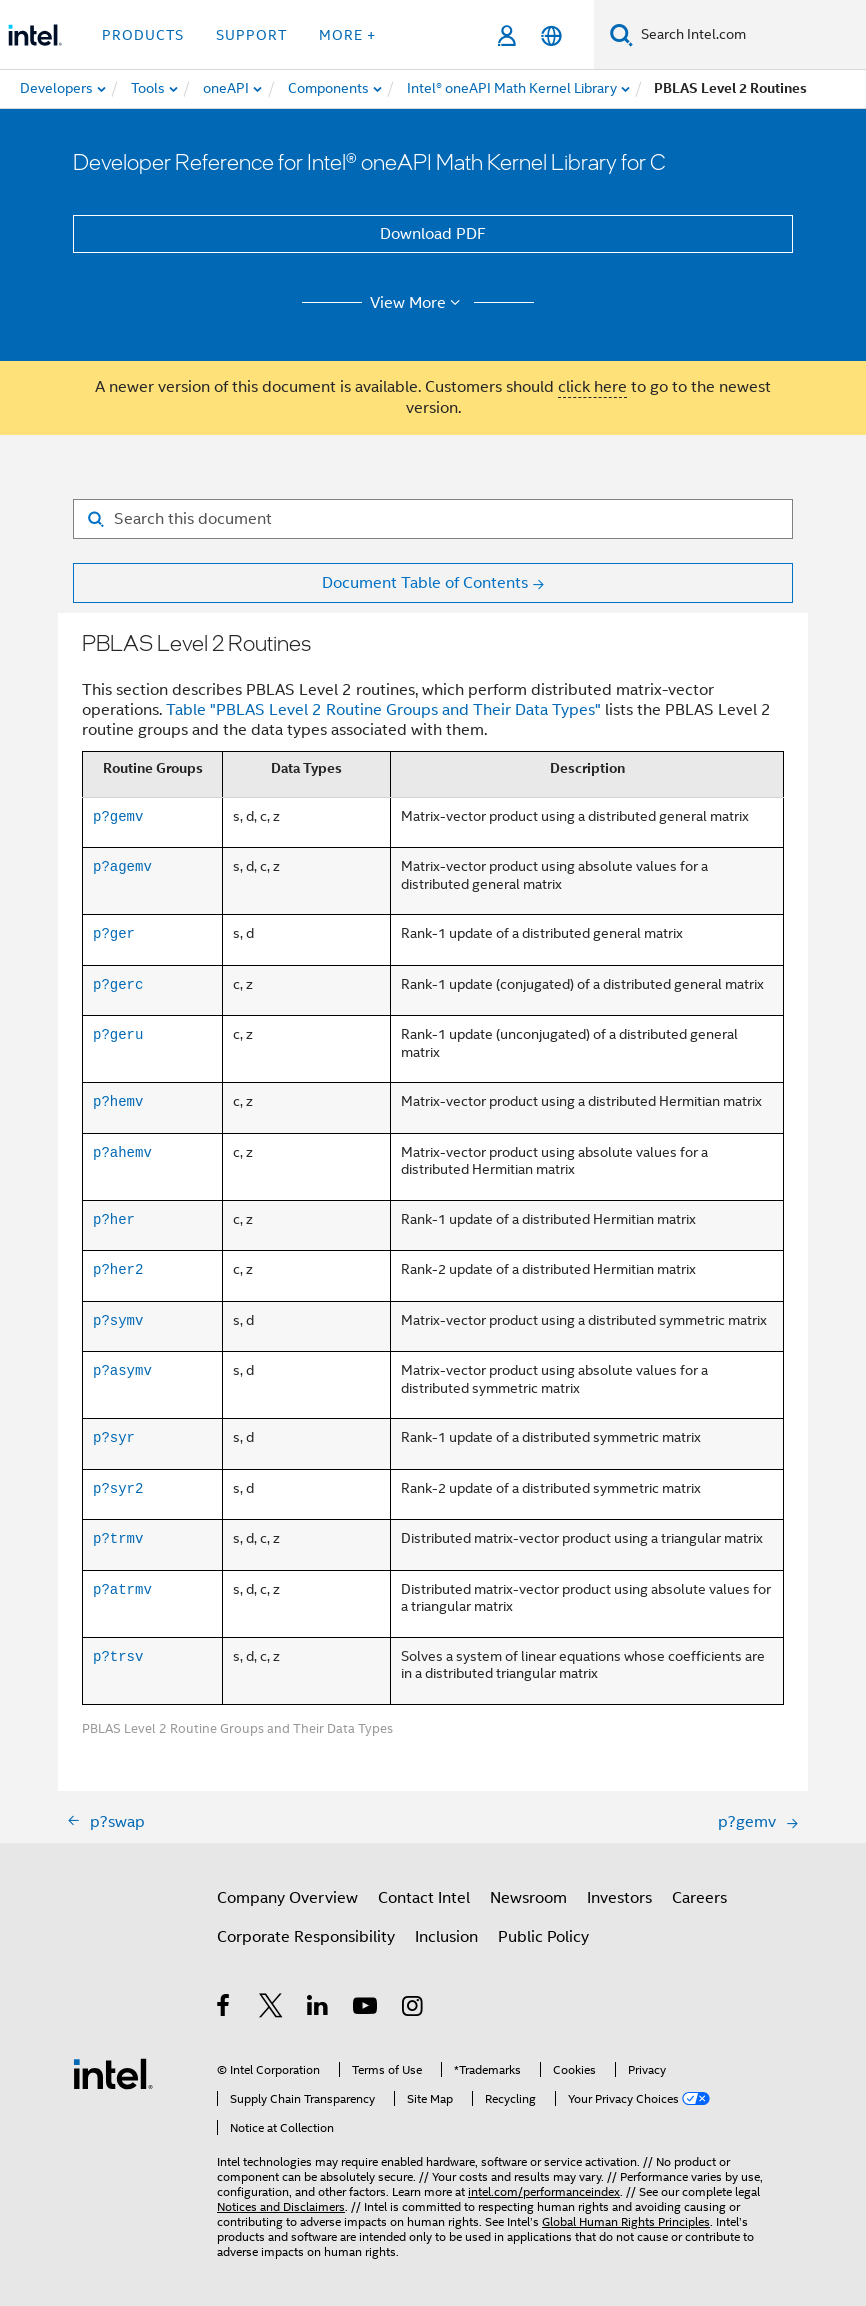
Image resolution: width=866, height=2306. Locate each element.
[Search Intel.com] (749, 35)
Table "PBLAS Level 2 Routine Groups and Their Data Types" (383, 710)
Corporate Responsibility (306, 1937)
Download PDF (433, 234)
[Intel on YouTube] (366, 2009)
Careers (699, 1898)
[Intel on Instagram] (413, 2009)
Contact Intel (424, 1898)
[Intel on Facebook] (224, 2009)
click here (592, 387)
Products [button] (143, 35)
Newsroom (528, 1898)
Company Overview (287, 1898)
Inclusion (446, 1937)
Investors (619, 1898)
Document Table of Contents (425, 583)
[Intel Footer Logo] (113, 2073)
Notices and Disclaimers (281, 2206)
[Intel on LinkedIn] (318, 2009)
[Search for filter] (433, 519)
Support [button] (251, 35)
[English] (551, 35)
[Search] (621, 34)
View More (418, 303)
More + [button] (347, 35)
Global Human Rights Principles (626, 2221)
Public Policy (543, 1937)
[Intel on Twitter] (271, 2009)
